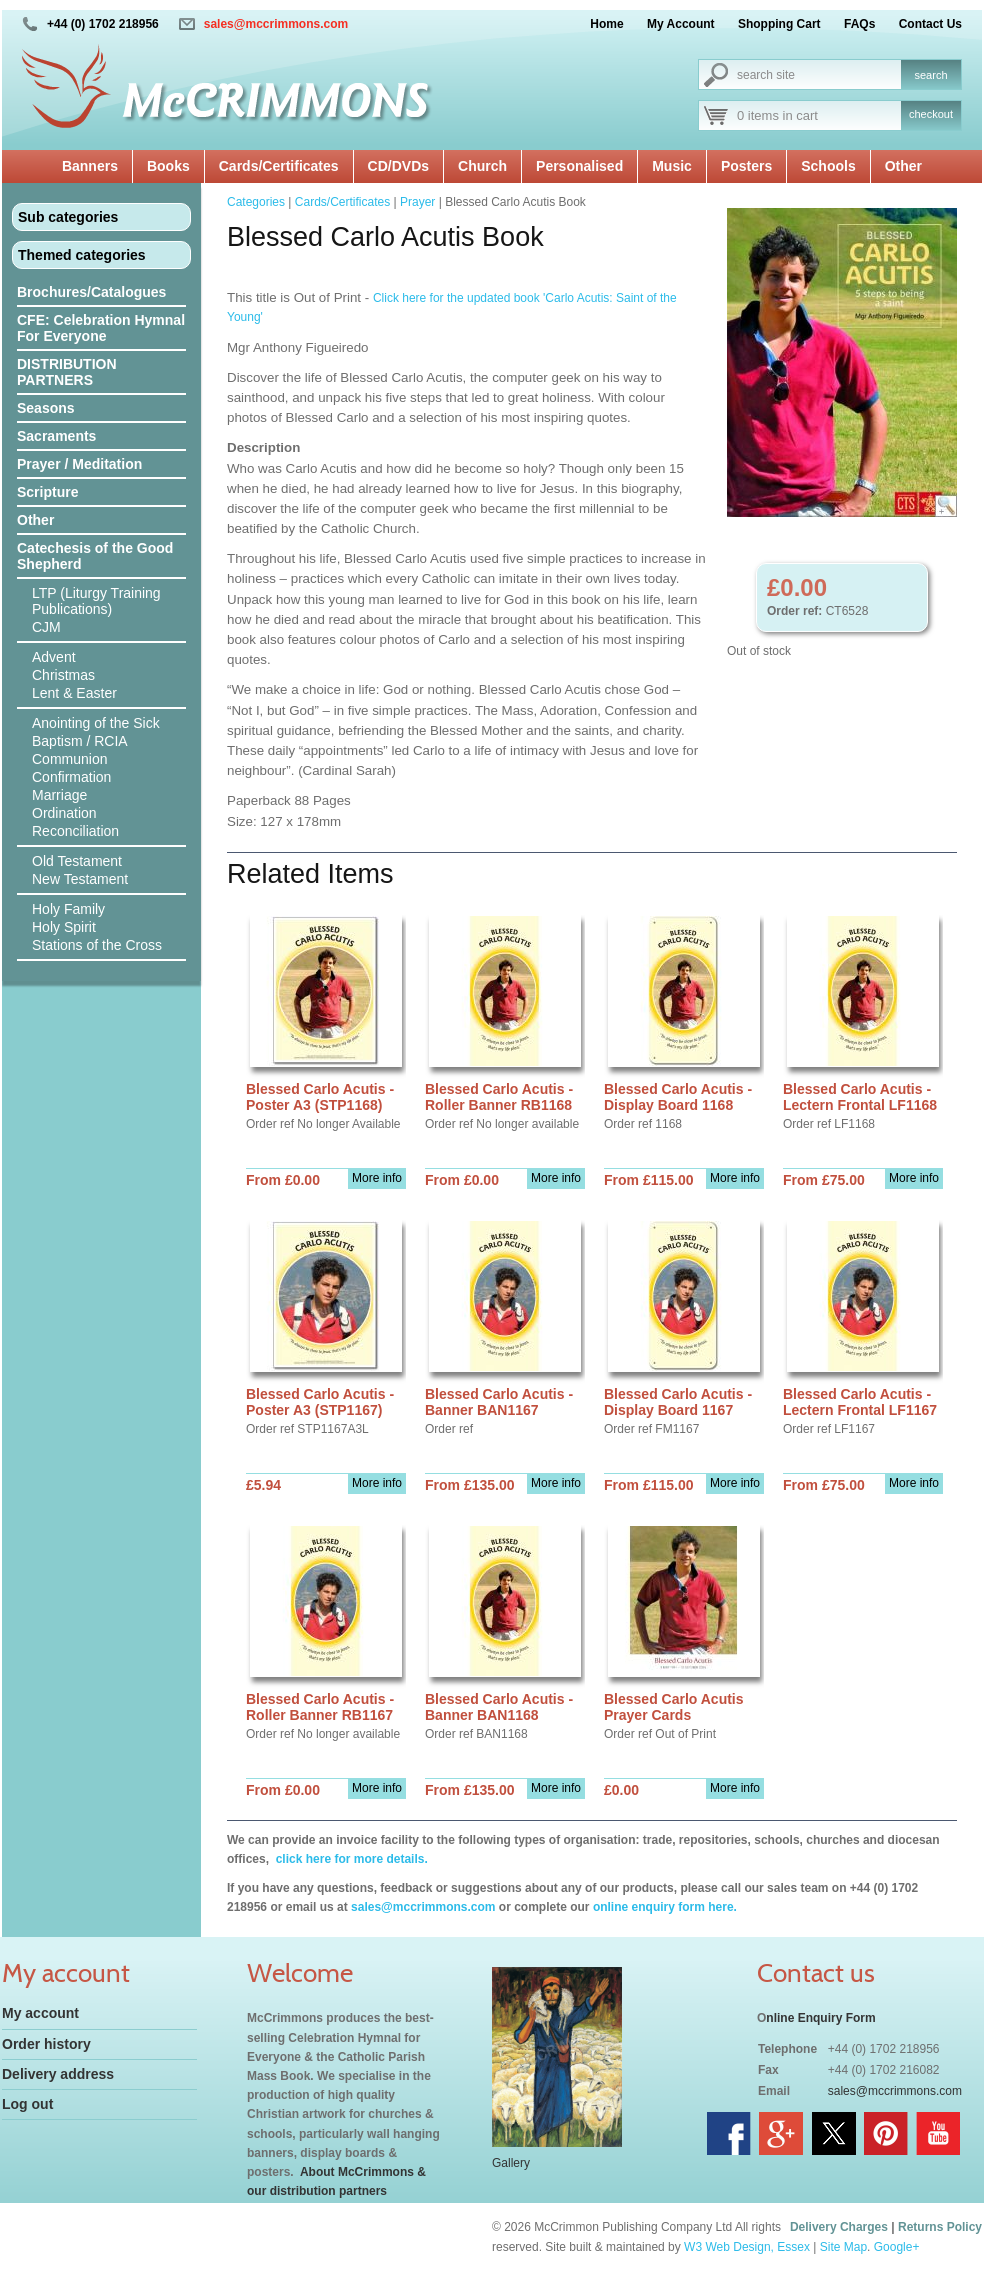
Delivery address (58, 2074)
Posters (746, 166)
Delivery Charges (839, 2227)
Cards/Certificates (279, 166)
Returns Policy (940, 2227)
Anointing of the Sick (96, 723)
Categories (256, 202)
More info (377, 1178)
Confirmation (71, 777)
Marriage (59, 795)
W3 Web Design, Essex (747, 2247)
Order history (46, 2044)
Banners (90, 166)
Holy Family (68, 909)
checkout (931, 114)
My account (40, 2013)
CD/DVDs (398, 166)
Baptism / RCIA (80, 741)
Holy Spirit (64, 927)
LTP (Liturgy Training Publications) (96, 601)
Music (672, 166)
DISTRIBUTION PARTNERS (67, 372)
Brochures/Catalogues (91, 292)
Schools (828, 166)
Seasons (46, 408)
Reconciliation (75, 831)
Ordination (64, 813)
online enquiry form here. (665, 1907)
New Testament (80, 879)
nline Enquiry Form (820, 2018)
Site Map (843, 2247)
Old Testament (77, 861)
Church (482, 166)
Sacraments (56, 436)
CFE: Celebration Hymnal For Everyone (101, 328)
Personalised (579, 166)
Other (903, 166)
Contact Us (930, 24)
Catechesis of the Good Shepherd (95, 556)
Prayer (417, 202)
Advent (54, 657)
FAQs (859, 24)
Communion (69, 759)
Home (606, 24)
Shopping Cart (779, 24)
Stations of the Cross (97, 945)
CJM (46, 627)
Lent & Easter (74, 693)
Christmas (63, 675)
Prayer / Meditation (79, 464)
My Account (681, 24)
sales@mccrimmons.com (276, 24)
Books (168, 166)
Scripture (47, 492)
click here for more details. (349, 1859)
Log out (27, 2104)
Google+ (897, 2247)
